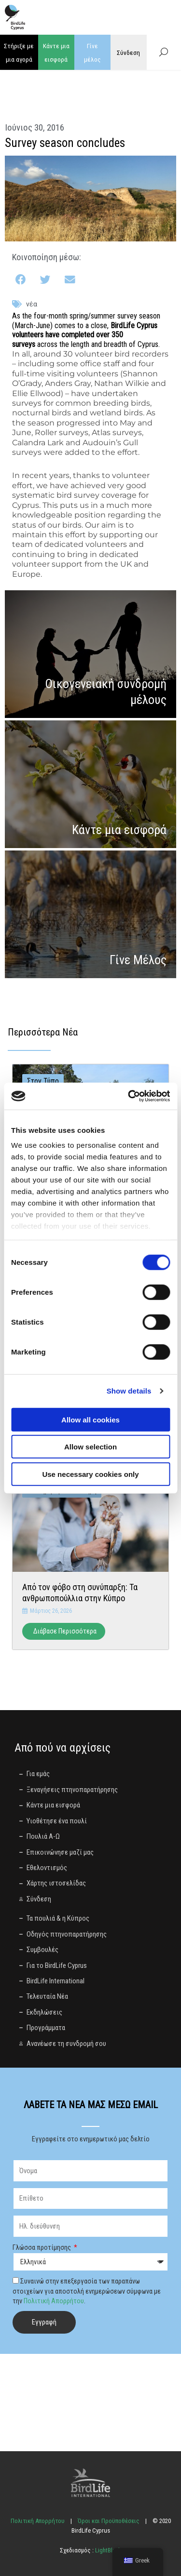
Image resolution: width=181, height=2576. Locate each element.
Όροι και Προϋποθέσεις (108, 2520)
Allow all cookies (90, 1419)
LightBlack (107, 2550)
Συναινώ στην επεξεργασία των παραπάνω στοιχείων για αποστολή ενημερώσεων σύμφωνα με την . (87, 2291)
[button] (21, 280)
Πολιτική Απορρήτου (54, 2301)
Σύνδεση (128, 52)
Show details (129, 1391)
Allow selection (90, 1447)
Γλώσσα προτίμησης (42, 2247)
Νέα (31, 304)
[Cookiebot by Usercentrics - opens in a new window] (129, 1096)
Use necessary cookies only (90, 1474)
